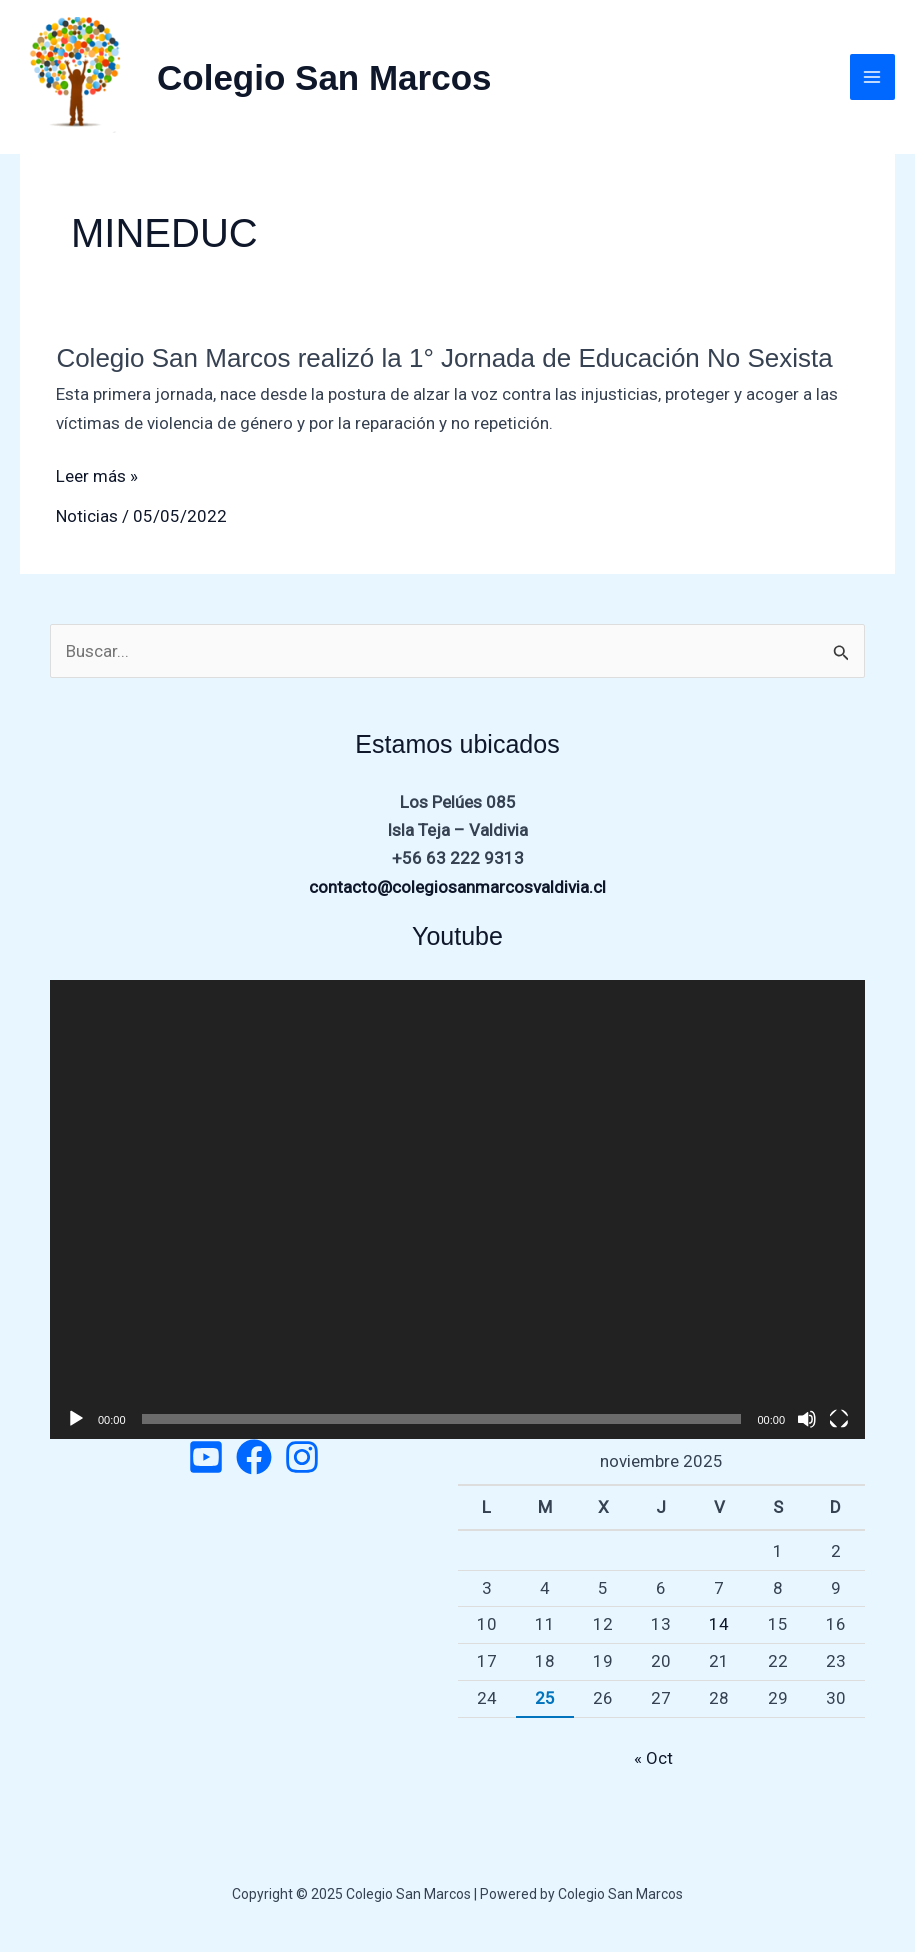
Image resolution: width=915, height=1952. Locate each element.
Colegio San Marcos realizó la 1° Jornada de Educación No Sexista (444, 358)
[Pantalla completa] (839, 1419)
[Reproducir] (76, 1419)
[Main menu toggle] (873, 77)
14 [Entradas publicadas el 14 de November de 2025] (719, 1624)
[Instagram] (302, 1457)
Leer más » (97, 476)
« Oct (653, 1758)
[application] (457, 1209)
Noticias (87, 516)
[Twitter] (206, 1457)
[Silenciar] (807, 1419)
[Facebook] (254, 1457)
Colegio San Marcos (324, 77)
